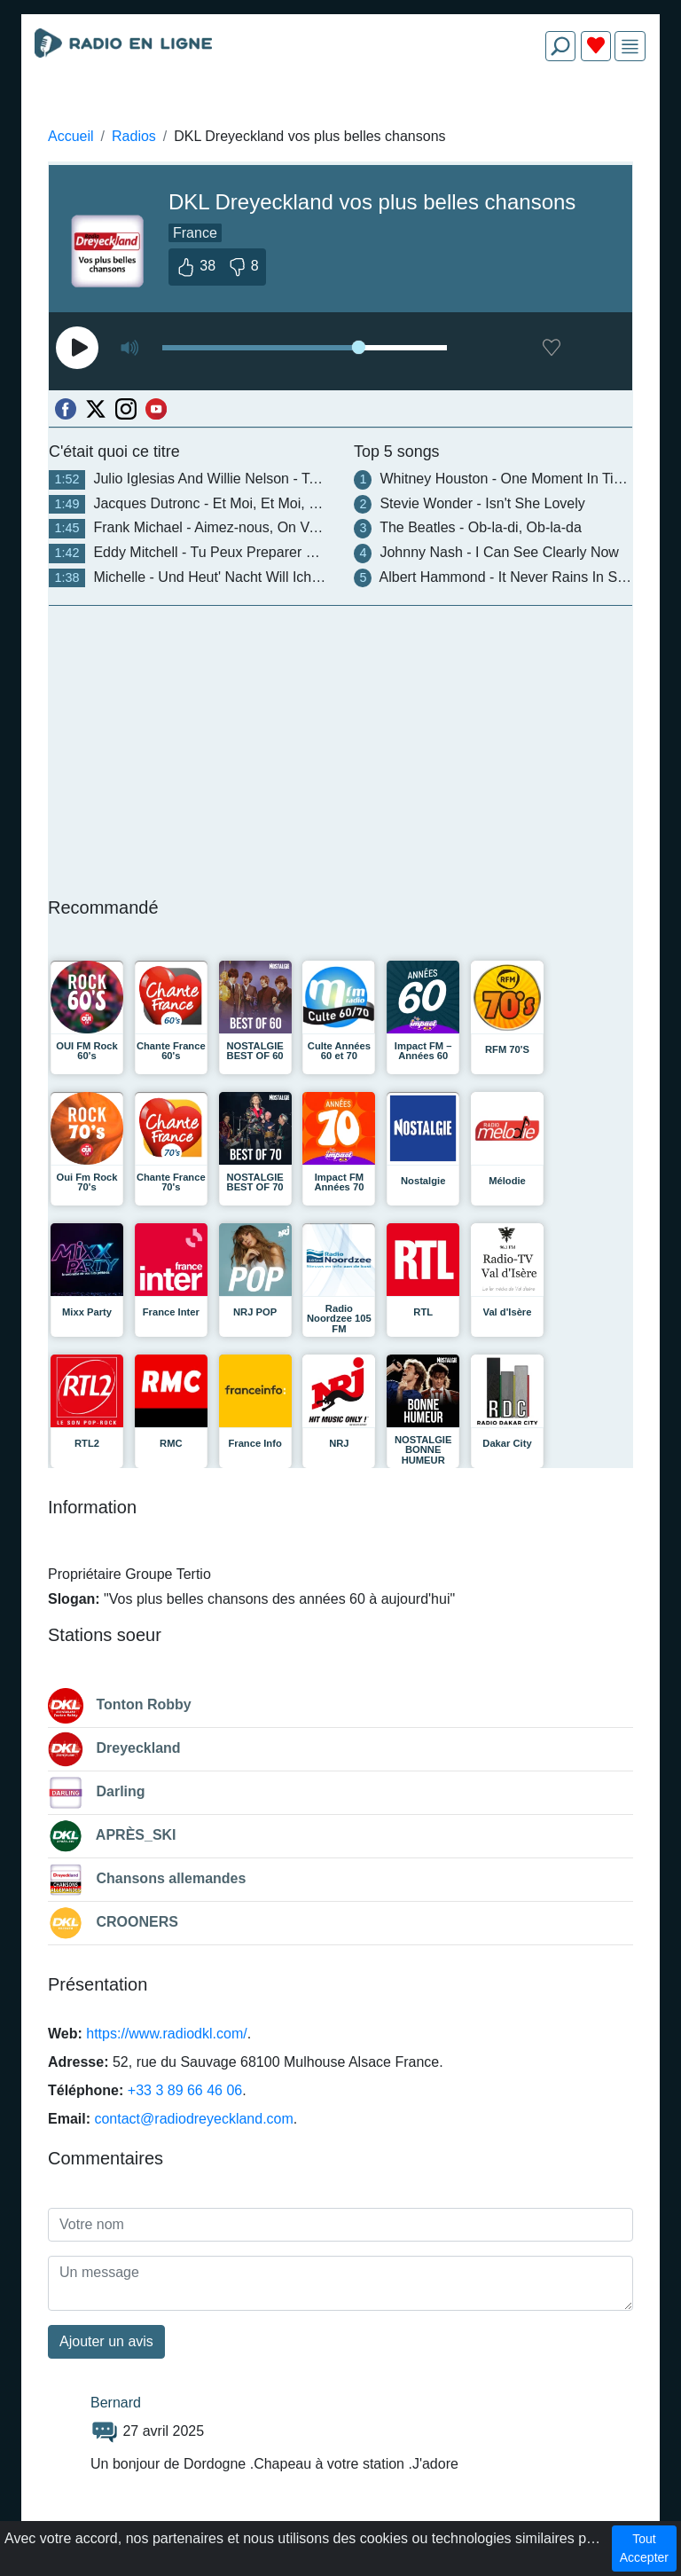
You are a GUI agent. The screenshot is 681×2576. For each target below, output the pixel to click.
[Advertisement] (340, 117)
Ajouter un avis (106, 2341)
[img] (630, 46)
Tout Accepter (644, 2548)
